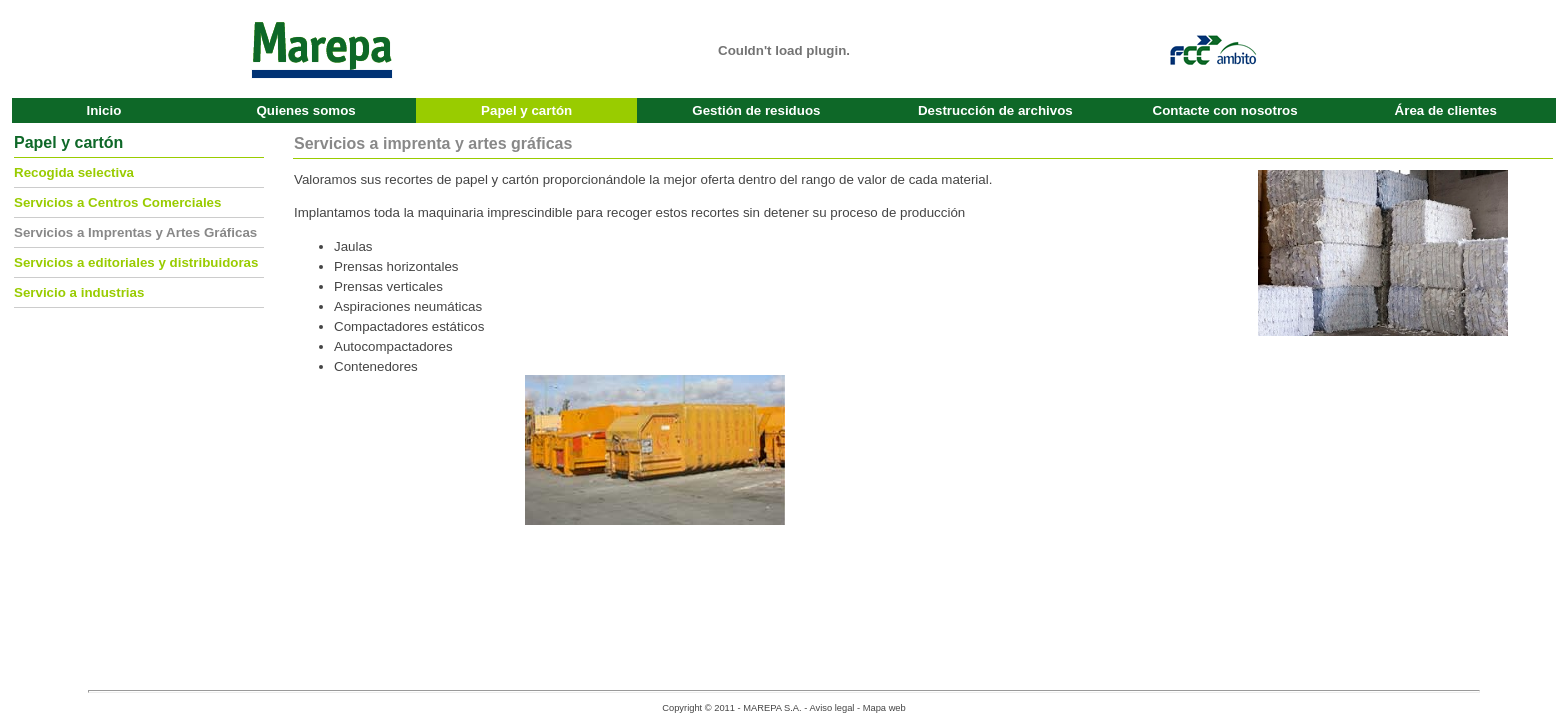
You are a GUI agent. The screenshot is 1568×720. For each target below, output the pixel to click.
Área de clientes (1446, 110)
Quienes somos (305, 110)
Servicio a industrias (79, 292)
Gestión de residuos (756, 110)
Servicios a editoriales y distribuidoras (136, 262)
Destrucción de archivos (995, 110)
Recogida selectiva (74, 172)
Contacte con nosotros (1225, 110)
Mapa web (884, 708)
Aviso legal (831, 708)
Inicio (103, 110)
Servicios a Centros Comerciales (117, 202)
